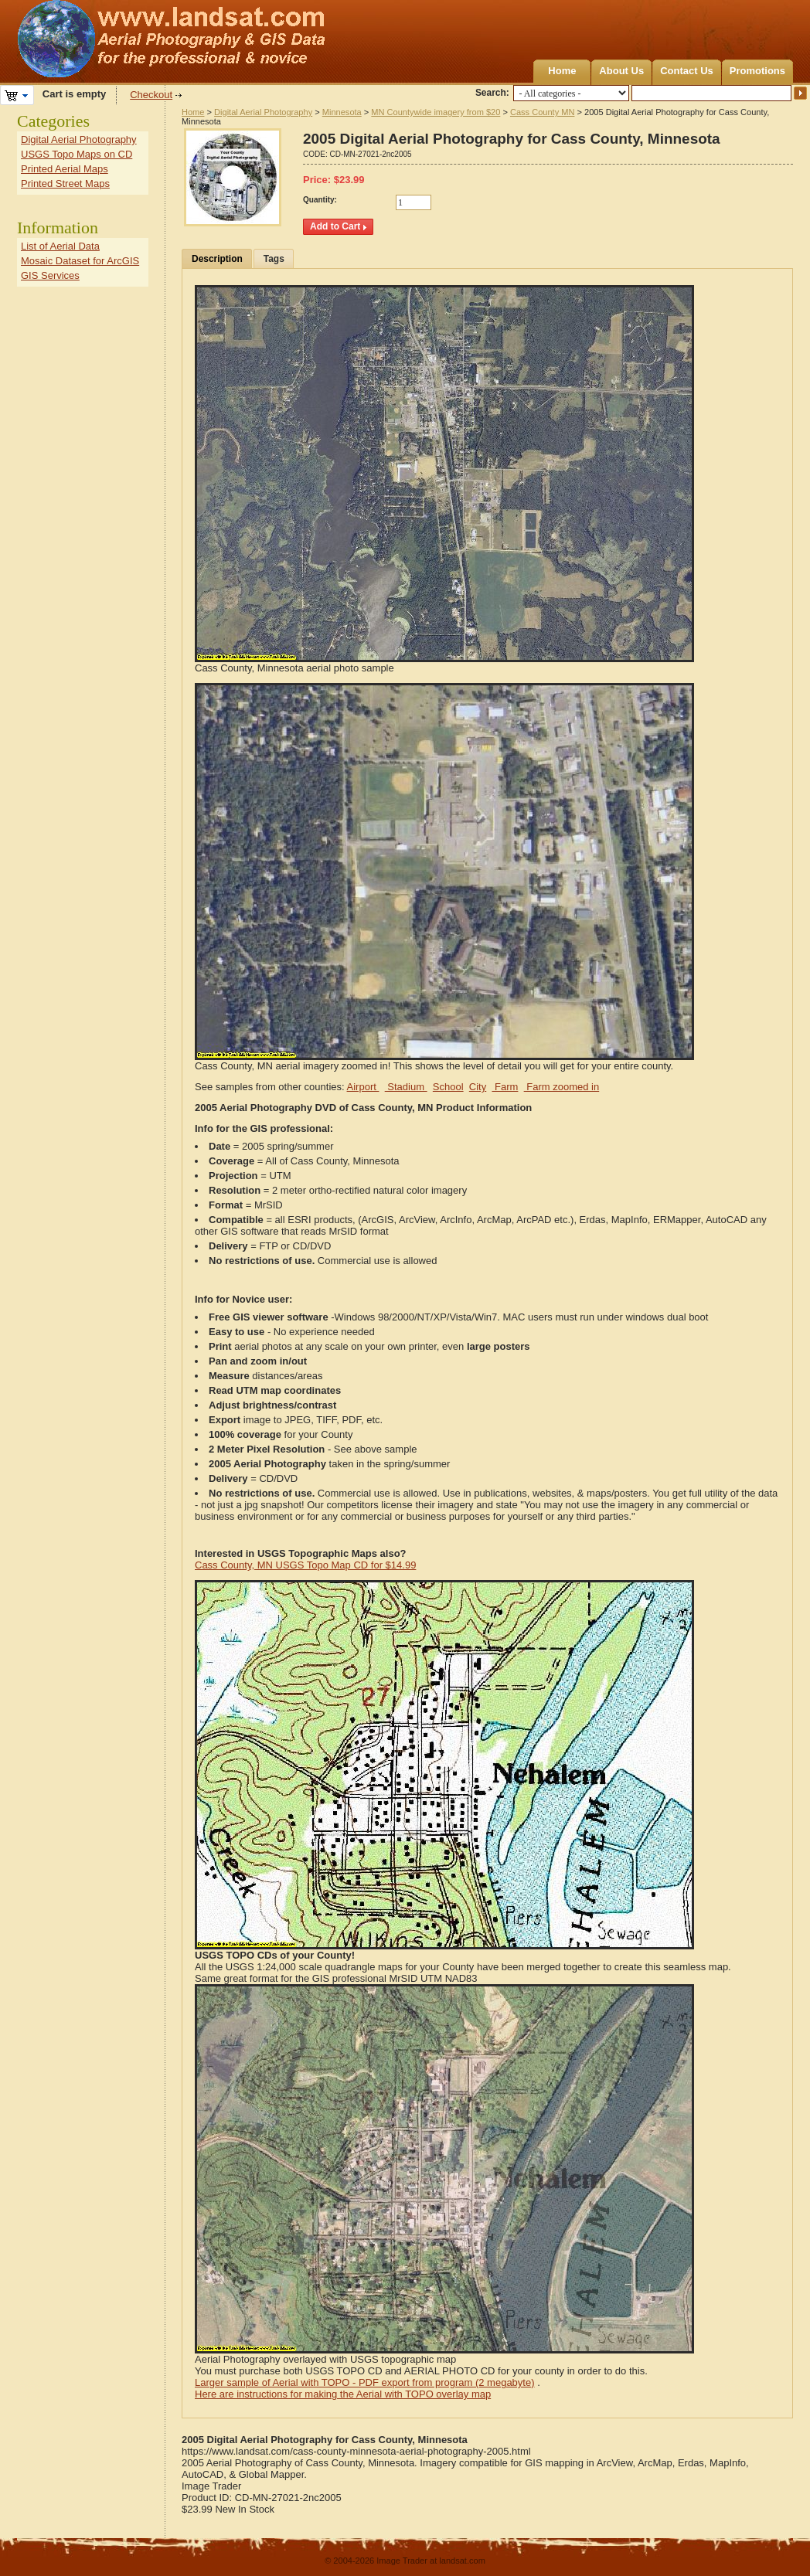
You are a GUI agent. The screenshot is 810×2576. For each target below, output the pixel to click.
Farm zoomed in (562, 1087)
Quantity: (320, 199)
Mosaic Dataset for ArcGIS (80, 261)
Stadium (406, 1087)
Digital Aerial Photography (263, 112)
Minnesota (342, 112)
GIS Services (50, 275)
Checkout (151, 94)
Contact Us (686, 70)
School (448, 1087)
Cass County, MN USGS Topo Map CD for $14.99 (305, 1565)
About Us (621, 70)
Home (562, 70)
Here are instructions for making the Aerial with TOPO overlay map (343, 2394)
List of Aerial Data (60, 246)
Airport (363, 1087)
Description (217, 258)
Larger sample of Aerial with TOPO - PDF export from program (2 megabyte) (365, 2382)
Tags (274, 258)
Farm (505, 1087)
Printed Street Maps (65, 183)
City (477, 1087)
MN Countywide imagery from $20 (435, 112)
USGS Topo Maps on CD (76, 154)
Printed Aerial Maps (64, 169)
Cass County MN (542, 112)
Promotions (757, 70)
